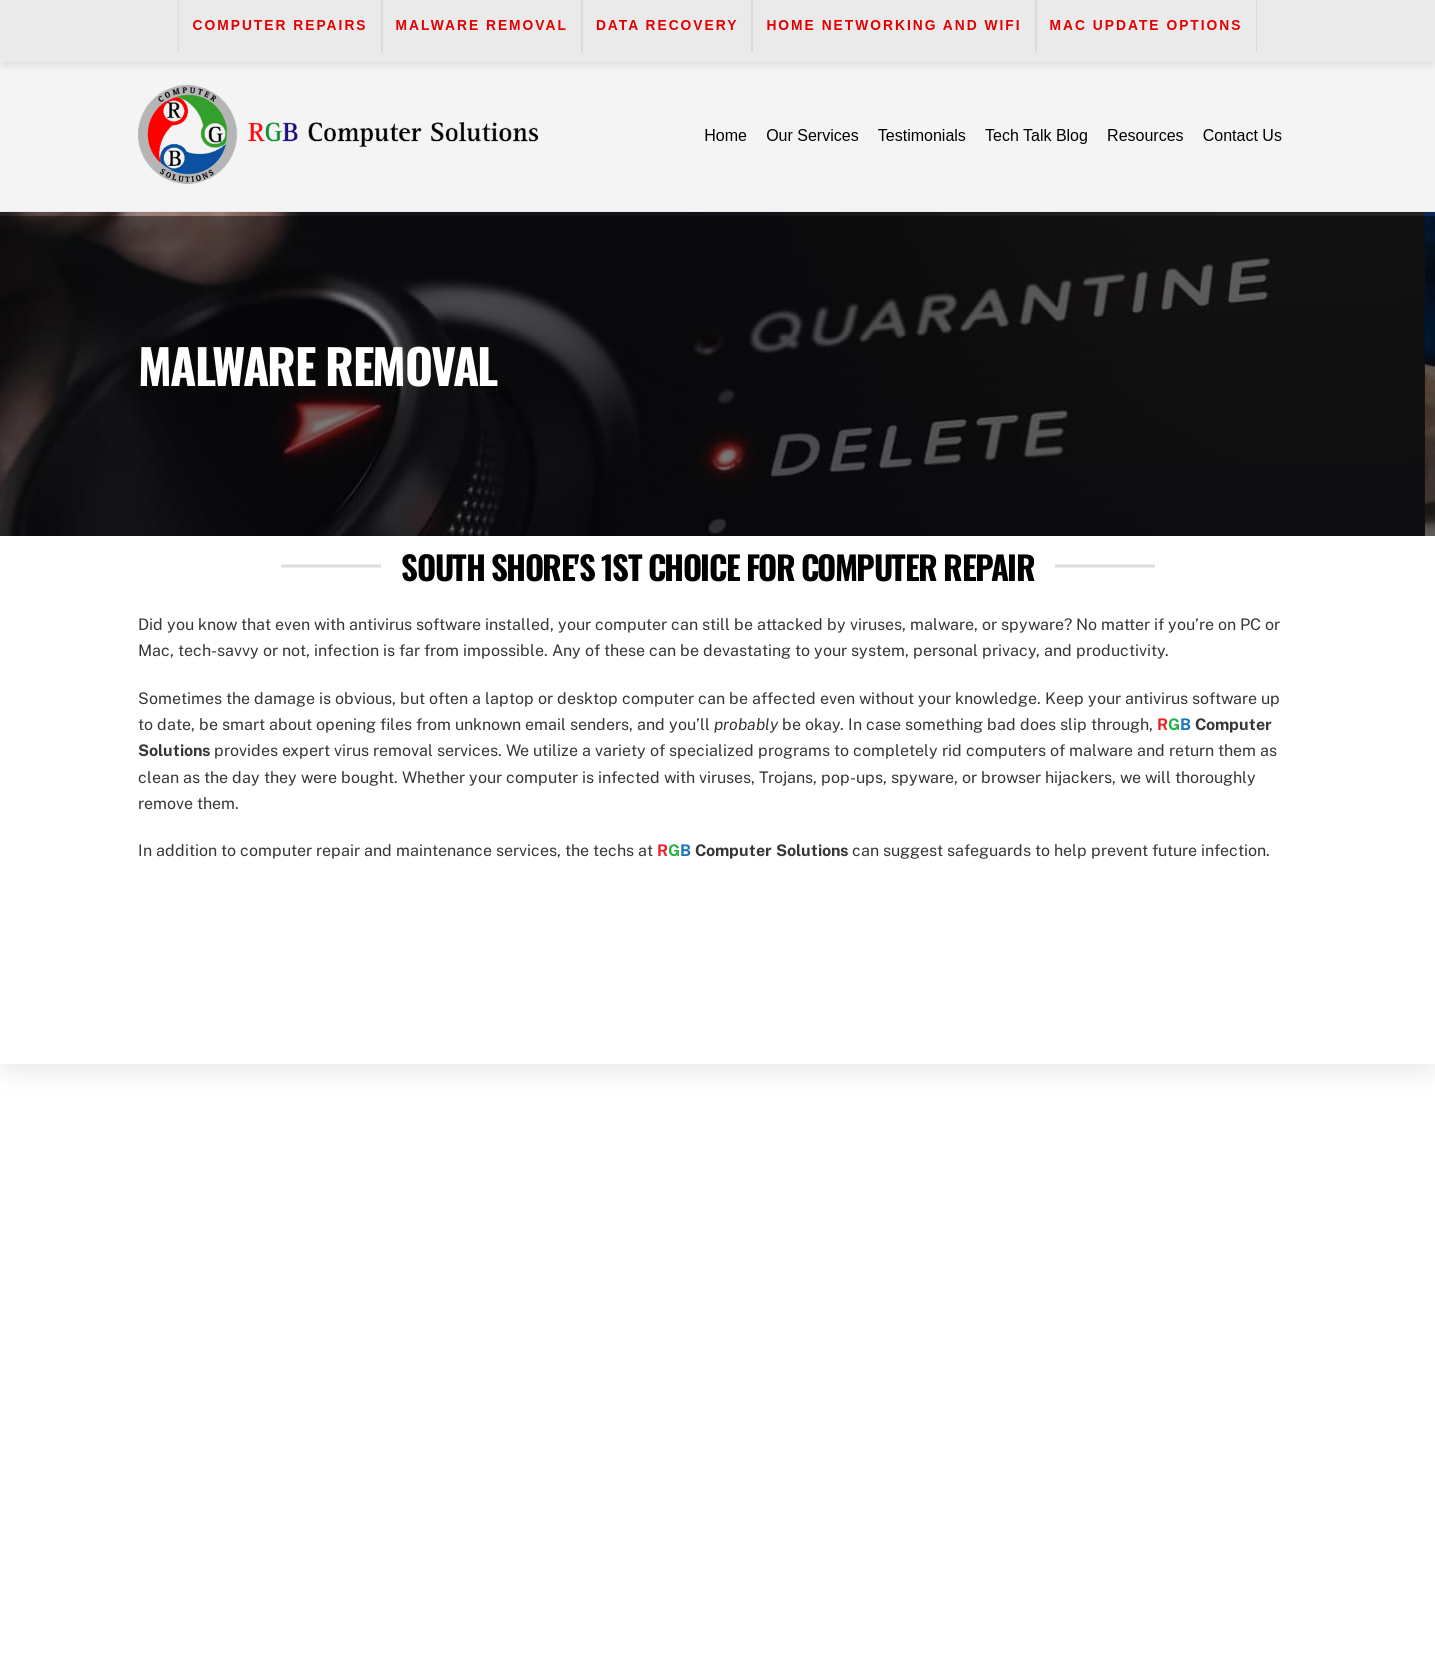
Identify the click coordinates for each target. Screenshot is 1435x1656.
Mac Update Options (1146, 25)
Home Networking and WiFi (893, 25)
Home (725, 135)
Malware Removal (482, 25)
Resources (1145, 135)
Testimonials (922, 135)
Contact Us (1242, 135)
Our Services (812, 135)
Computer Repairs (279, 25)
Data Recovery (667, 25)
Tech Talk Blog (1036, 135)
